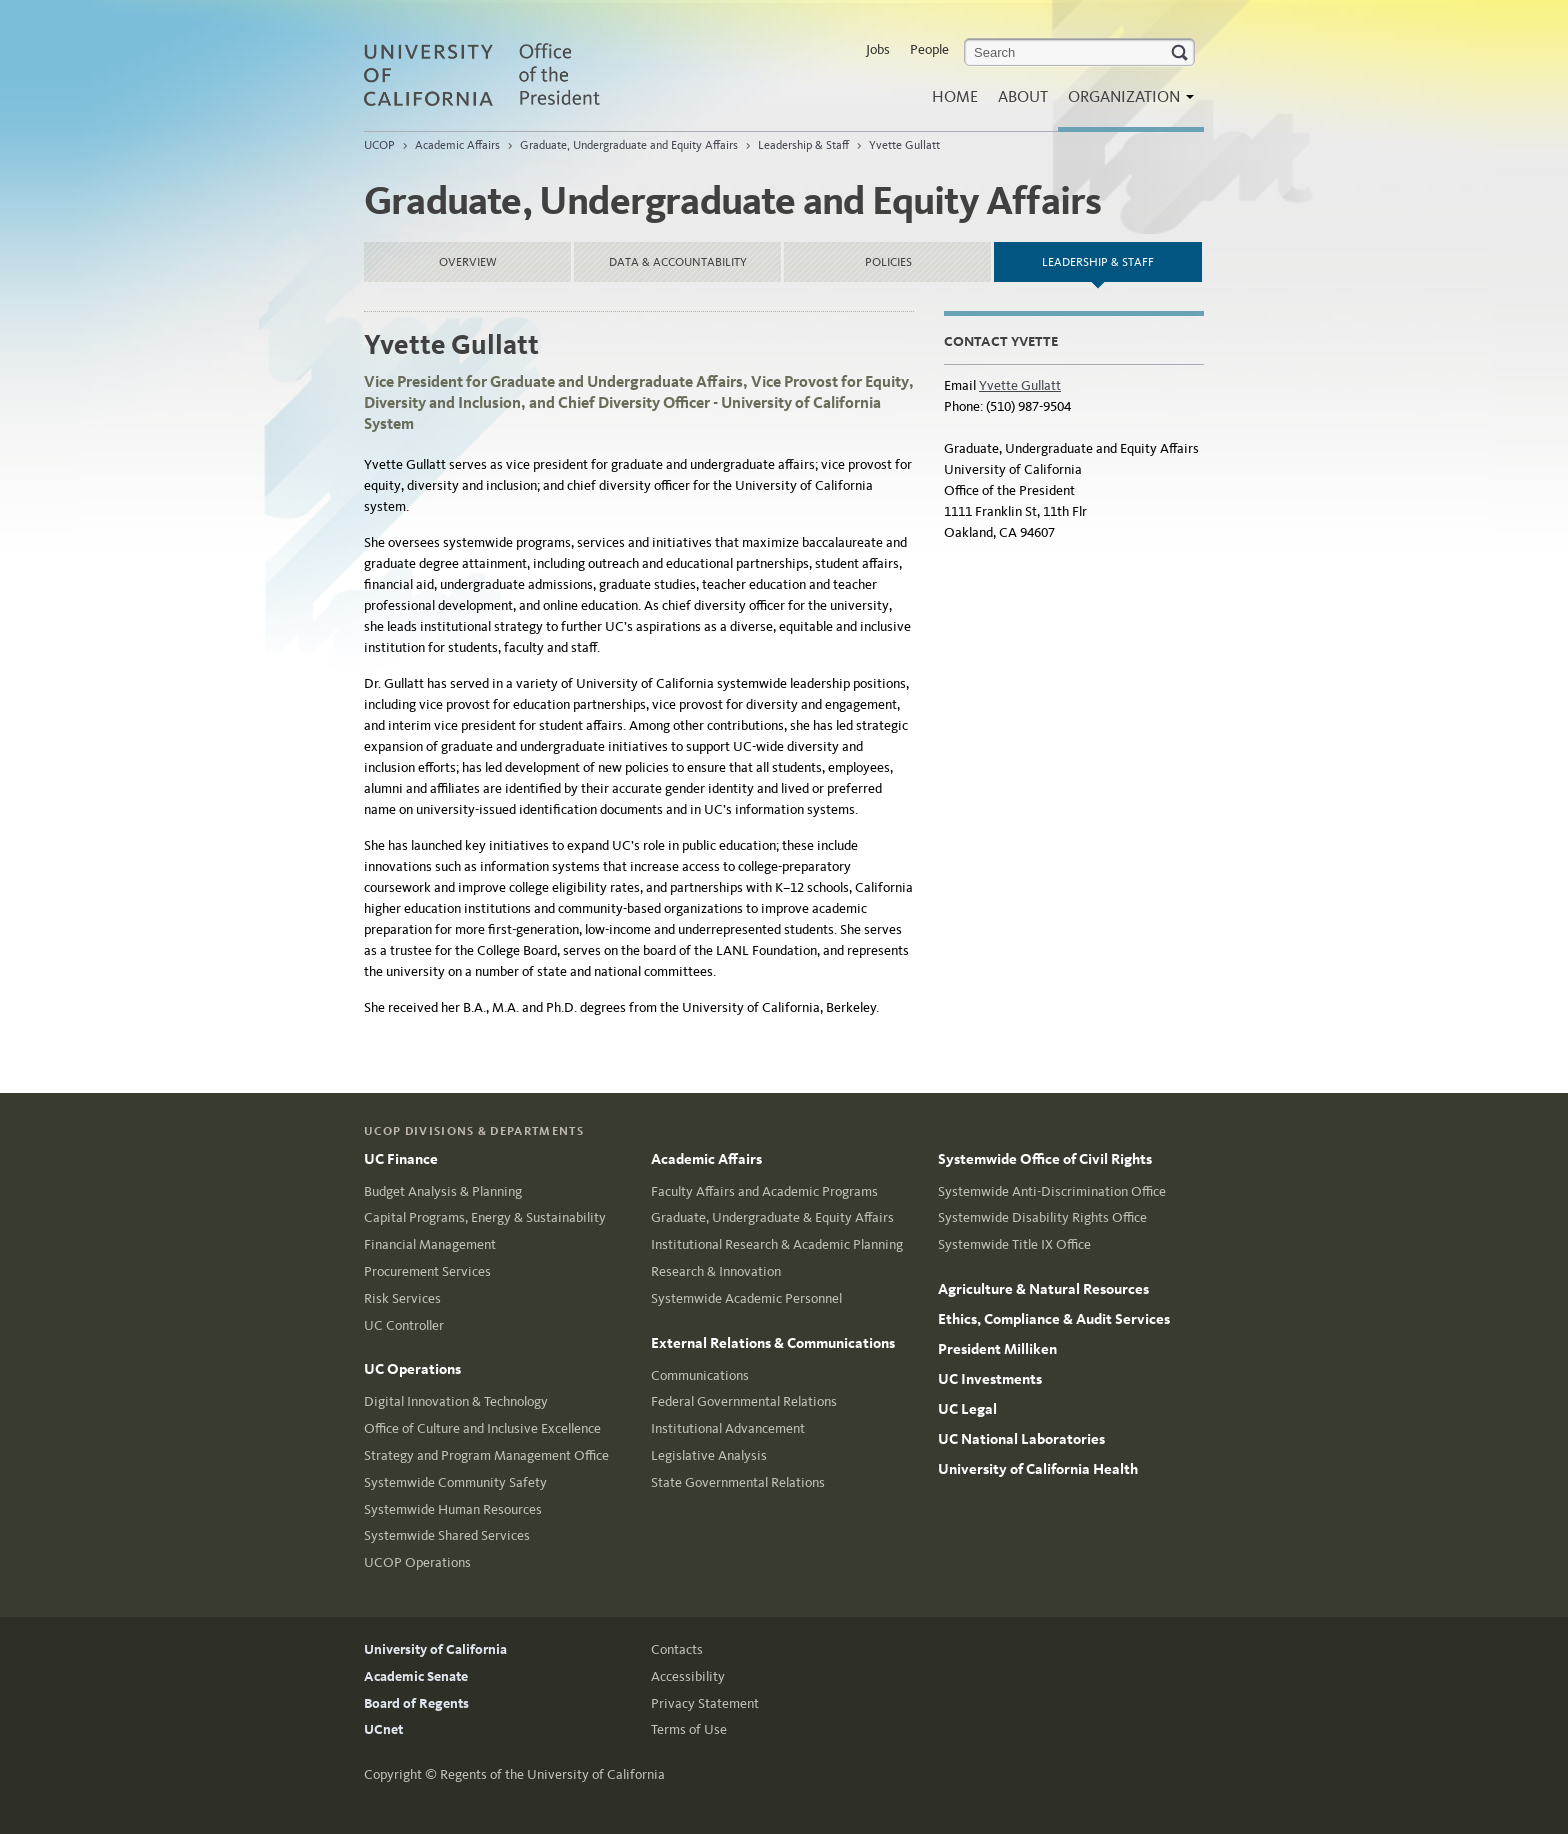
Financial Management (430, 1244)
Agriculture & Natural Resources (1043, 1289)
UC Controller (404, 1325)
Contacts (677, 1649)
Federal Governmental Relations (744, 1401)
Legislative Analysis (709, 1455)
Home (955, 96)
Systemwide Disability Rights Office (1042, 1217)
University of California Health (1038, 1469)
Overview (468, 262)
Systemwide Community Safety (455, 1482)
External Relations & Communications (773, 1343)
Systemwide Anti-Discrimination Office (1052, 1191)
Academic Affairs (457, 145)
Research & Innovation (716, 1271)
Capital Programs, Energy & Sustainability (485, 1217)
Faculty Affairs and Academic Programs (764, 1191)
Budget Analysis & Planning (443, 1191)
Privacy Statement (705, 1703)
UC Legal (967, 1409)
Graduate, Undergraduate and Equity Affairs (629, 145)
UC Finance (401, 1159)
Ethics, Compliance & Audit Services (1054, 1319)
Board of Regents (416, 1703)
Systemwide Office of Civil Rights (1045, 1159)
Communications (700, 1375)
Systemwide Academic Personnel (746, 1298)
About (1023, 96)
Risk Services (402, 1298)
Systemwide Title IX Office (1014, 1244)
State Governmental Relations (738, 1482)
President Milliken (997, 1349)
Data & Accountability (678, 262)
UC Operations (412, 1369)
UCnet (383, 1729)
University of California (435, 1649)
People (929, 49)
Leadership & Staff (803, 145)
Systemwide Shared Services (447, 1535)
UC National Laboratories (1021, 1439)
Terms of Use (689, 1729)
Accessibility (688, 1676)
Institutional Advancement (728, 1428)
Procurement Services (427, 1271)
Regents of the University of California (552, 1774)
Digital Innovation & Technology (456, 1401)
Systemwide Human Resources (453, 1509)
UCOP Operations (417, 1562)
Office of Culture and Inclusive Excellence (482, 1428)
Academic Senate (416, 1676)
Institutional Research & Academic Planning (777, 1244)
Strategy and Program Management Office (486, 1455)
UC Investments (990, 1379)
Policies (888, 262)
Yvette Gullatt (904, 145)
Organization (1126, 102)
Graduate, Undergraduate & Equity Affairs (772, 1217)
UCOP (379, 145)
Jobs (878, 49)
